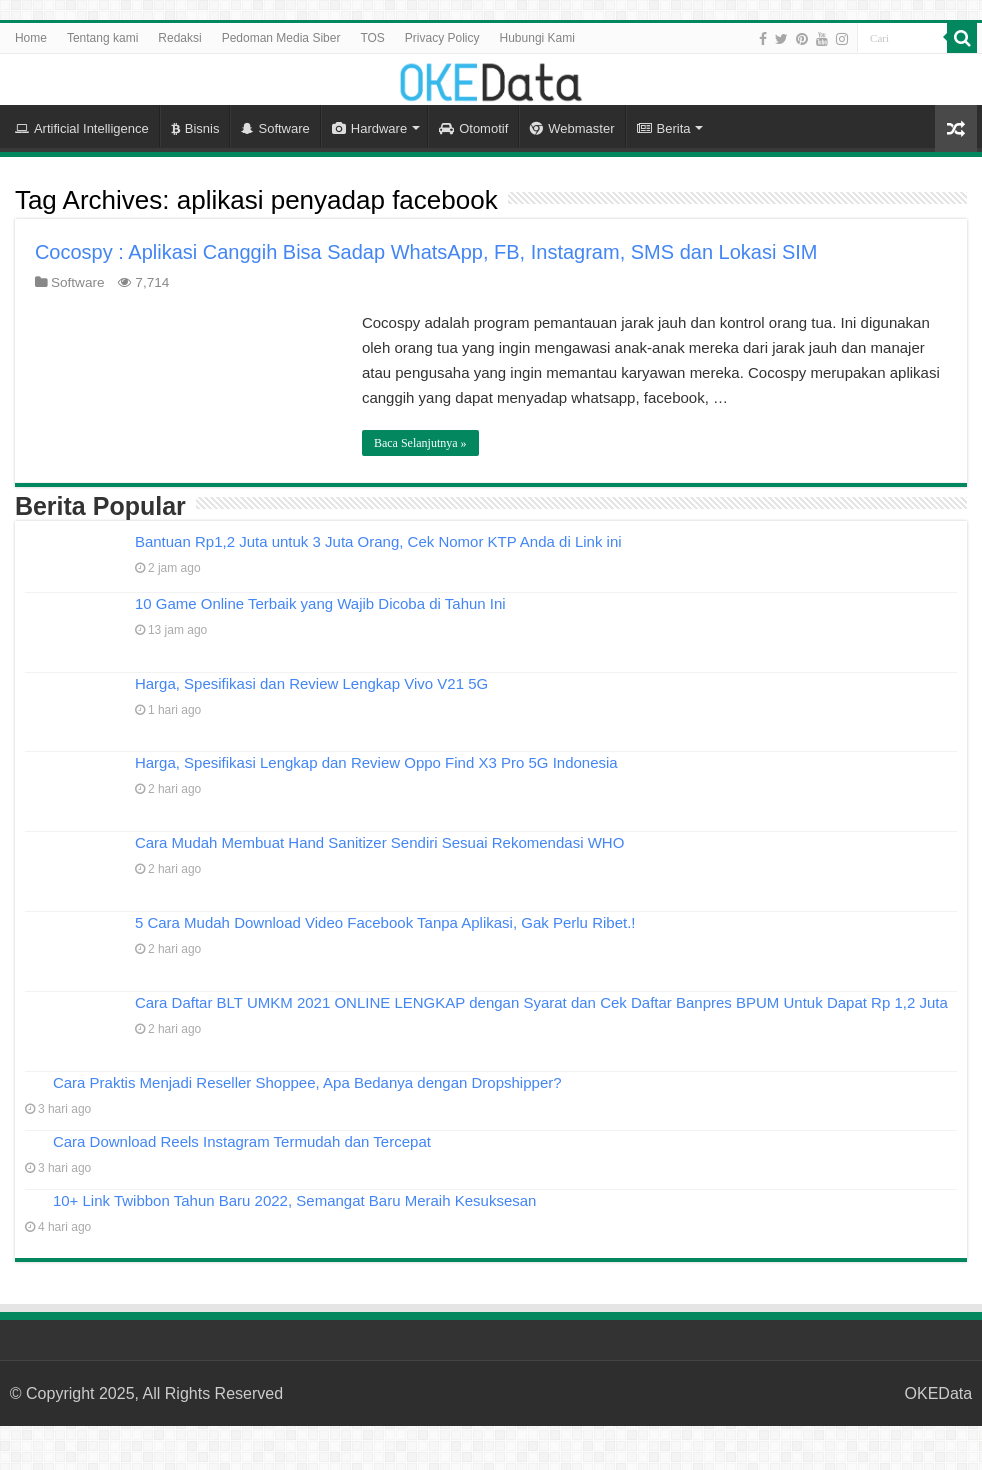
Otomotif (473, 128)
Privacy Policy (442, 38)
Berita (664, 128)
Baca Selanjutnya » (420, 443)
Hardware (369, 128)
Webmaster (572, 128)
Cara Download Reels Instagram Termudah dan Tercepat (242, 1141)
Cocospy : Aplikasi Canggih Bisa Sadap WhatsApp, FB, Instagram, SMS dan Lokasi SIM (426, 252)
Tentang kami (102, 38)
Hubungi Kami (537, 38)
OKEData (939, 1393)
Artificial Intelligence (82, 128)
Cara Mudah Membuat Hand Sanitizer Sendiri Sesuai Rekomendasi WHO (379, 842)
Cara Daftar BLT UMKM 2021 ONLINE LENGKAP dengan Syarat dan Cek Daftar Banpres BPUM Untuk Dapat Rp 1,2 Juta (541, 1002)
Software (275, 128)
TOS (372, 38)
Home (31, 38)
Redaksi (179, 38)
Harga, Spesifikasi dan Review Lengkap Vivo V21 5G (311, 683)
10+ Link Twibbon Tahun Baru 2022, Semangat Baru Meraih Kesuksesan (295, 1200)
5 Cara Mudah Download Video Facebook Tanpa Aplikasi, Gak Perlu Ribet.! (385, 922)
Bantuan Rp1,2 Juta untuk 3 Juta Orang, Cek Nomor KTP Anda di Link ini (378, 541)
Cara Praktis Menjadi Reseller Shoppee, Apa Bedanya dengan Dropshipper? (307, 1082)
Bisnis (195, 128)
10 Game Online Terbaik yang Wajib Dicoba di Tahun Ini (320, 603)
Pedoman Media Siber (281, 38)
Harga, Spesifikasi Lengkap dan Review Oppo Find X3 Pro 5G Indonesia (376, 762)
